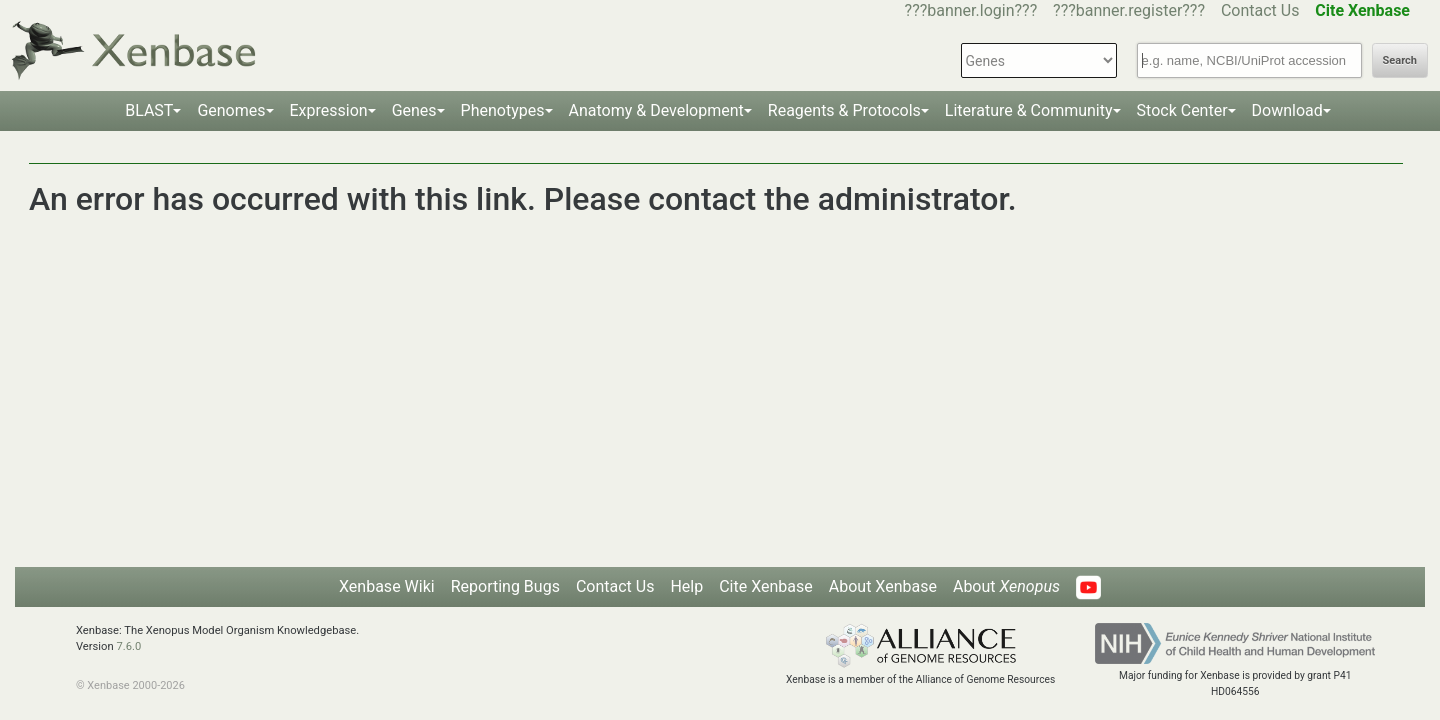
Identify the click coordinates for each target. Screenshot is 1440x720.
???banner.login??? (971, 10)
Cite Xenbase (766, 586)
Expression (329, 110)
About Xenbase (883, 586)
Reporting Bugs (505, 586)
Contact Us (1260, 10)
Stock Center (1182, 110)
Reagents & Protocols (844, 110)
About (1006, 586)
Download (1287, 110)
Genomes (231, 110)
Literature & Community (1029, 110)
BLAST (149, 110)
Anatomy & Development (656, 110)
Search (1400, 60)
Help (686, 586)
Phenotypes (503, 110)
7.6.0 (128, 646)
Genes (414, 110)
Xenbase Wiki (387, 586)
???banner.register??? (1129, 10)
